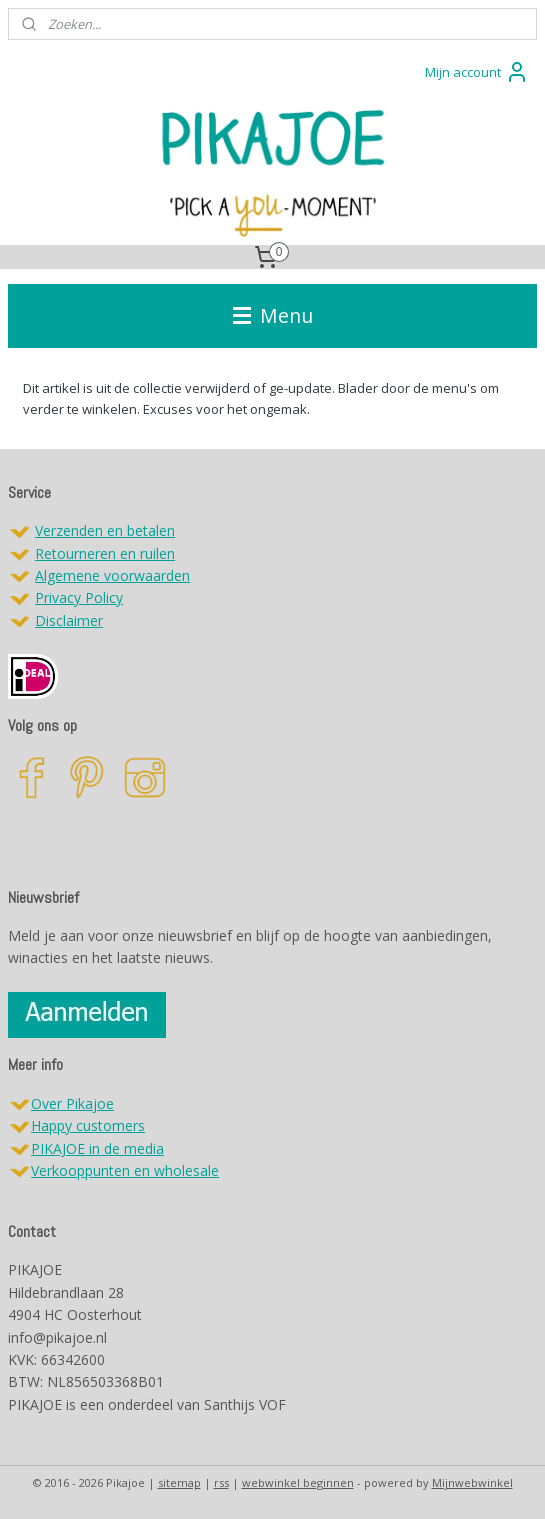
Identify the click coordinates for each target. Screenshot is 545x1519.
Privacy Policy (79, 597)
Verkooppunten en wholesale (125, 1170)
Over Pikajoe (72, 1103)
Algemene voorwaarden (112, 575)
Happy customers (88, 1125)
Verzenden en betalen (105, 530)
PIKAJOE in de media (97, 1148)
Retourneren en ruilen (105, 553)
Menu (273, 315)
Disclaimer (69, 620)
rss (221, 1482)
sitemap (179, 1482)
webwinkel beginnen (298, 1482)
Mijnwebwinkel (472, 1482)
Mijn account (477, 72)
